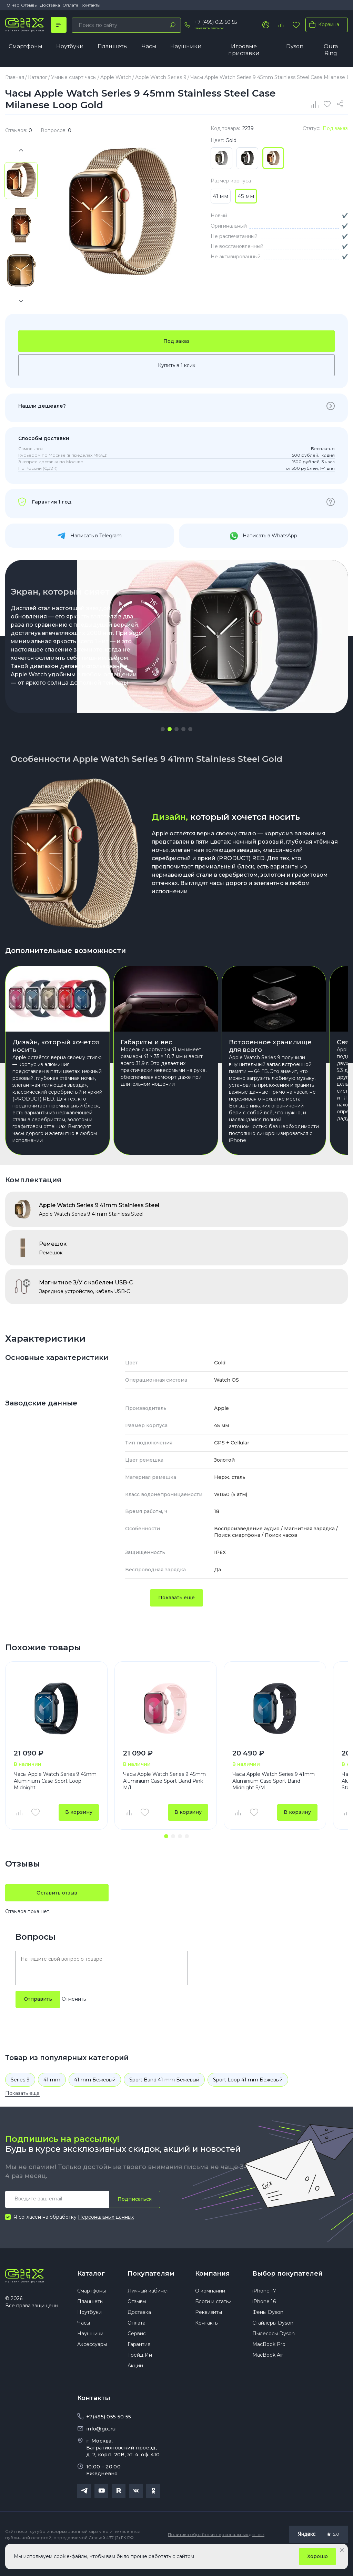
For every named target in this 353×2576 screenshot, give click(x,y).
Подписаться (135, 2217)
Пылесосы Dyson (273, 2352)
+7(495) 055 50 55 (108, 2435)
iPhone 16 (264, 2320)
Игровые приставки (244, 50)
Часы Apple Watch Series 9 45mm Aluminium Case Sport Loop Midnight (55, 1798)
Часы (149, 46)
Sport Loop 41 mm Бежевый (248, 2098)
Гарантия (139, 2363)
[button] (163, 729)
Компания (212, 2291)
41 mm (51, 2098)
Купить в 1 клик (176, 365)
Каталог (91, 2291)
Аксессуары (92, 2363)
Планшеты (113, 46)
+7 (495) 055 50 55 (215, 22)
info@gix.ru (100, 2447)
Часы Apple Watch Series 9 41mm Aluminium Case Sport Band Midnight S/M (273, 1798)
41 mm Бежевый (94, 2098)
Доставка (50, 5)
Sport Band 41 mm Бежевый (164, 2098)
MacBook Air (267, 2374)
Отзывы (29, 5)
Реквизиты (208, 2331)
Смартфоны (25, 46)
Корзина (322, 24)
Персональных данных (106, 2235)
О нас (13, 5)
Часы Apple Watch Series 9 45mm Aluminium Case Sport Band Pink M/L (164, 1798)
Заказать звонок (209, 28)
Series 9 (20, 2098)
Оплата (70, 5)
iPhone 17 (264, 2310)
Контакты (90, 5)
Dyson (294, 46)
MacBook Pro (268, 2363)
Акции (135, 2384)
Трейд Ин (140, 2374)
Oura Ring (331, 50)
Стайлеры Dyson (272, 2342)
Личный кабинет (148, 2310)
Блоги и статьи (213, 2320)
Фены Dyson (267, 2331)
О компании (210, 2310)
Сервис (137, 2352)
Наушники (186, 46)
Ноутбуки (70, 46)
